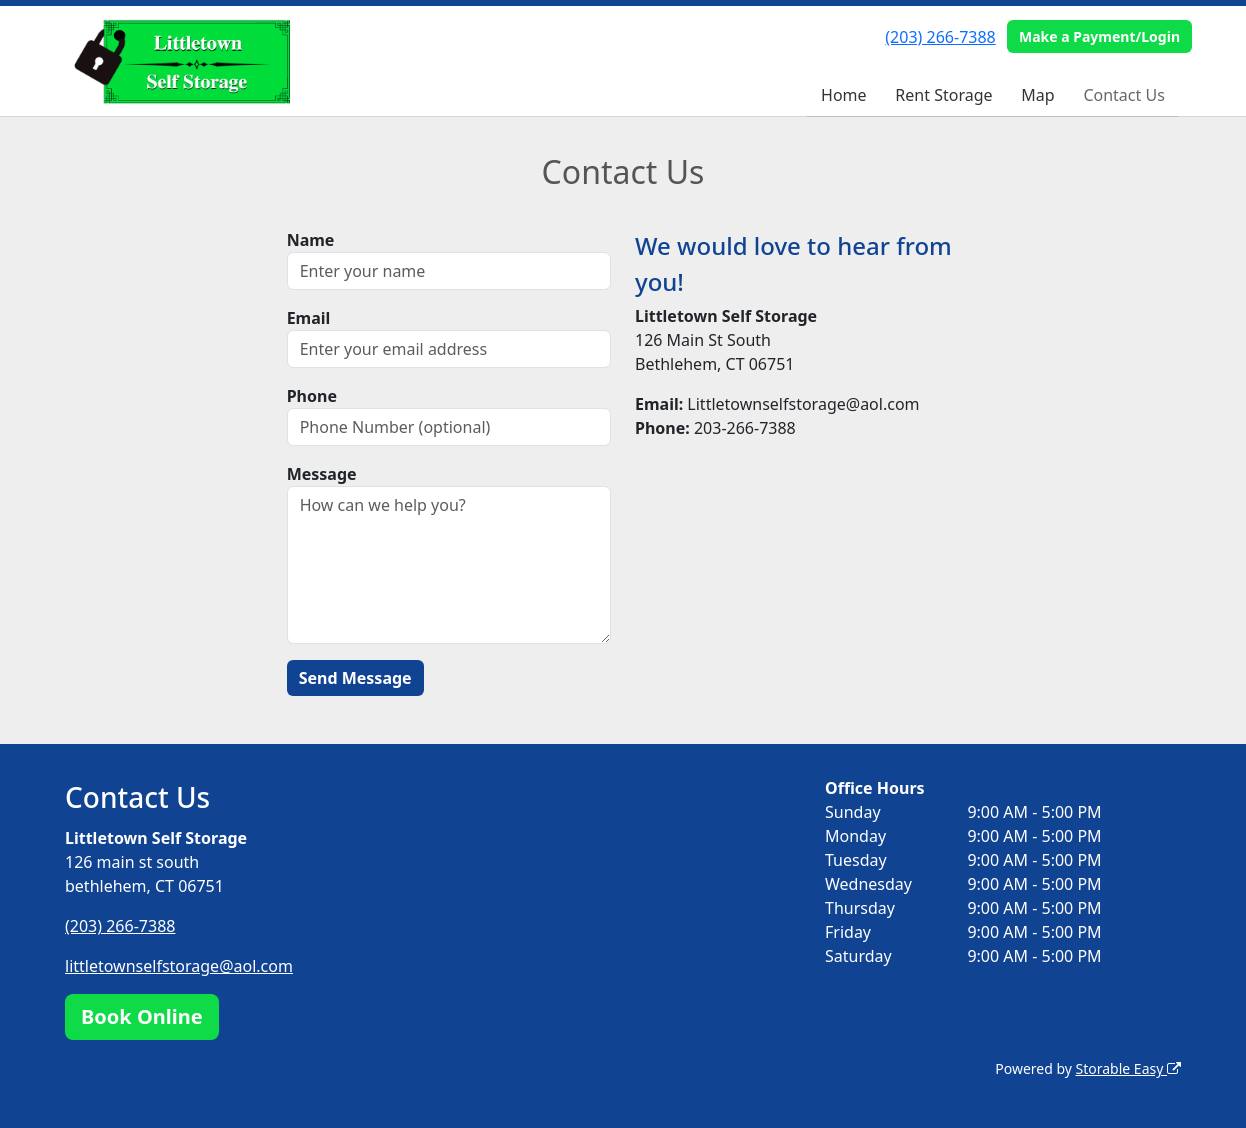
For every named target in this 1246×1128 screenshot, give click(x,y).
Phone (312, 396)
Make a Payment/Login (1099, 36)
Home (844, 95)
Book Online (142, 1016)
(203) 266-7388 (940, 37)
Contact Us (1123, 95)
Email (309, 318)
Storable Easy (1128, 1068)
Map (1037, 95)
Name (311, 240)
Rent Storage (943, 95)
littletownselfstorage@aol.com (179, 966)
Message (322, 474)
